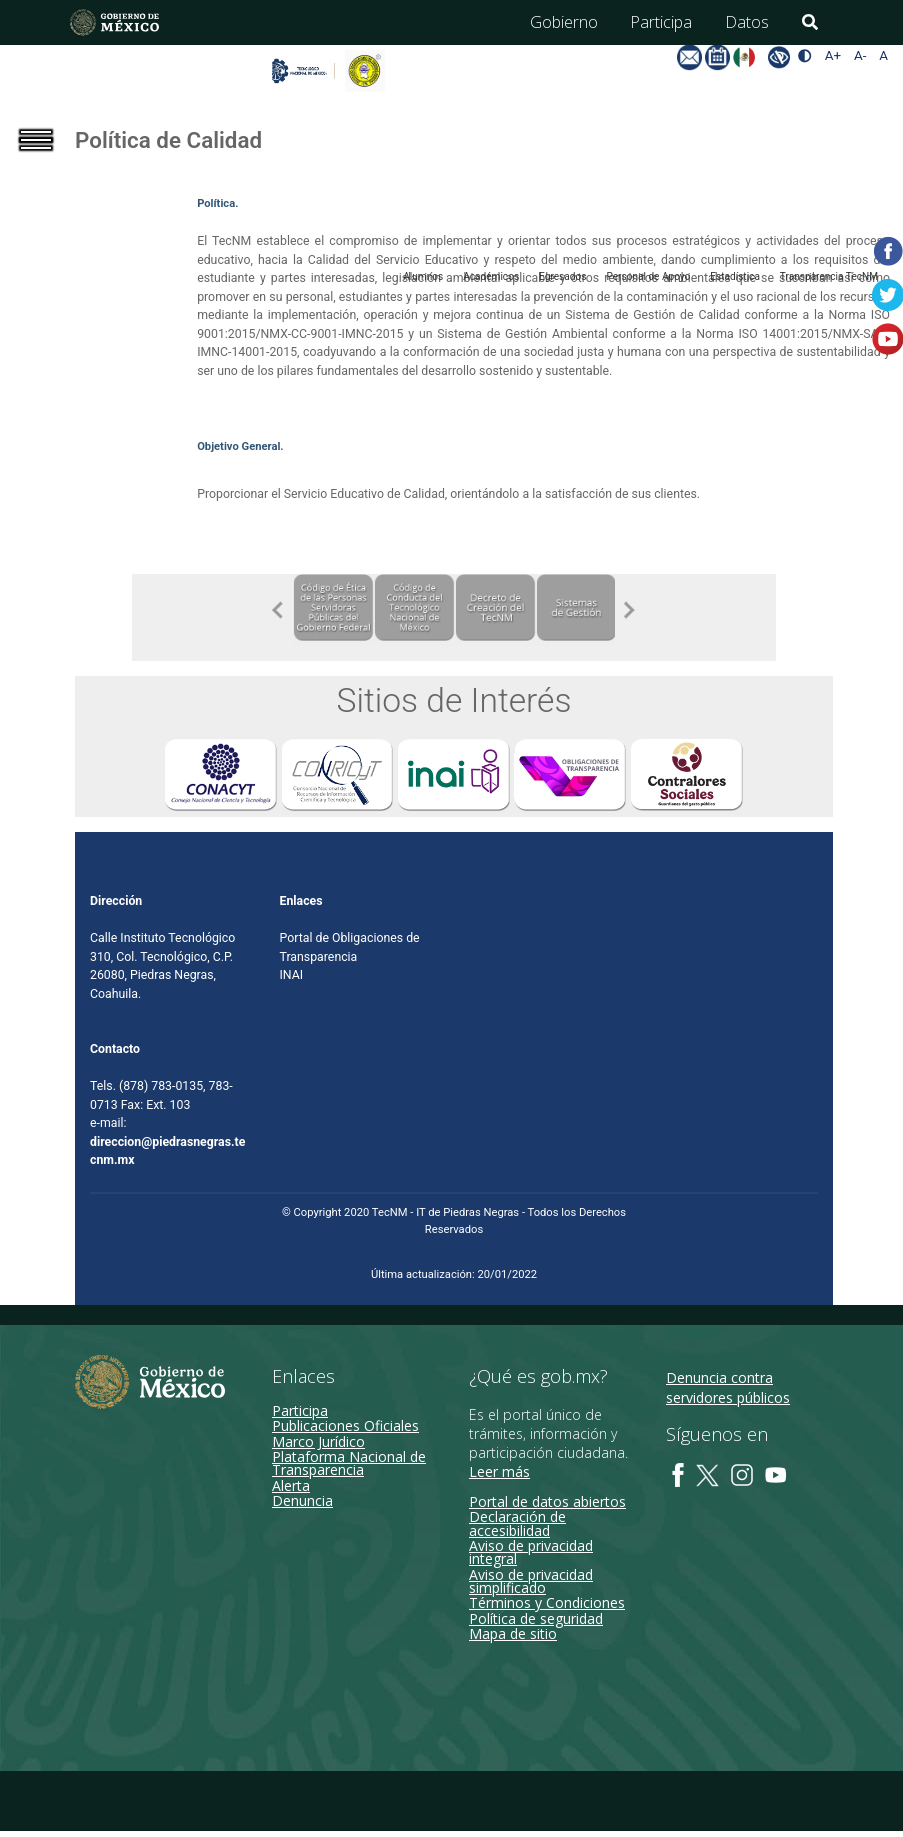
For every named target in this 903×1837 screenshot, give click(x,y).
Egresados (562, 276)
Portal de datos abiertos (547, 1502)
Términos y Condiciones (547, 1603)
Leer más (499, 1472)
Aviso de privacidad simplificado (531, 1581)
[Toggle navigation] (50, 163)
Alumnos (423, 276)
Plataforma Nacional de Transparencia (349, 1464)
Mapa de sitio (513, 1634)
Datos (747, 22)
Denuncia (302, 1501)
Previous (278, 610)
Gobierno (564, 22)
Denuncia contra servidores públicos (728, 1388)
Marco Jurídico (318, 1441)
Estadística (735, 276)
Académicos (491, 276)
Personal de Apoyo (648, 276)
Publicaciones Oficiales (345, 1426)
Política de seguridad (536, 1618)
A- (860, 55)
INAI (292, 976)
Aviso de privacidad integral (531, 1553)
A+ (833, 55)
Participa (661, 22)
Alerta (291, 1485)
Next (630, 610)
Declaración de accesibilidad (517, 1524)
